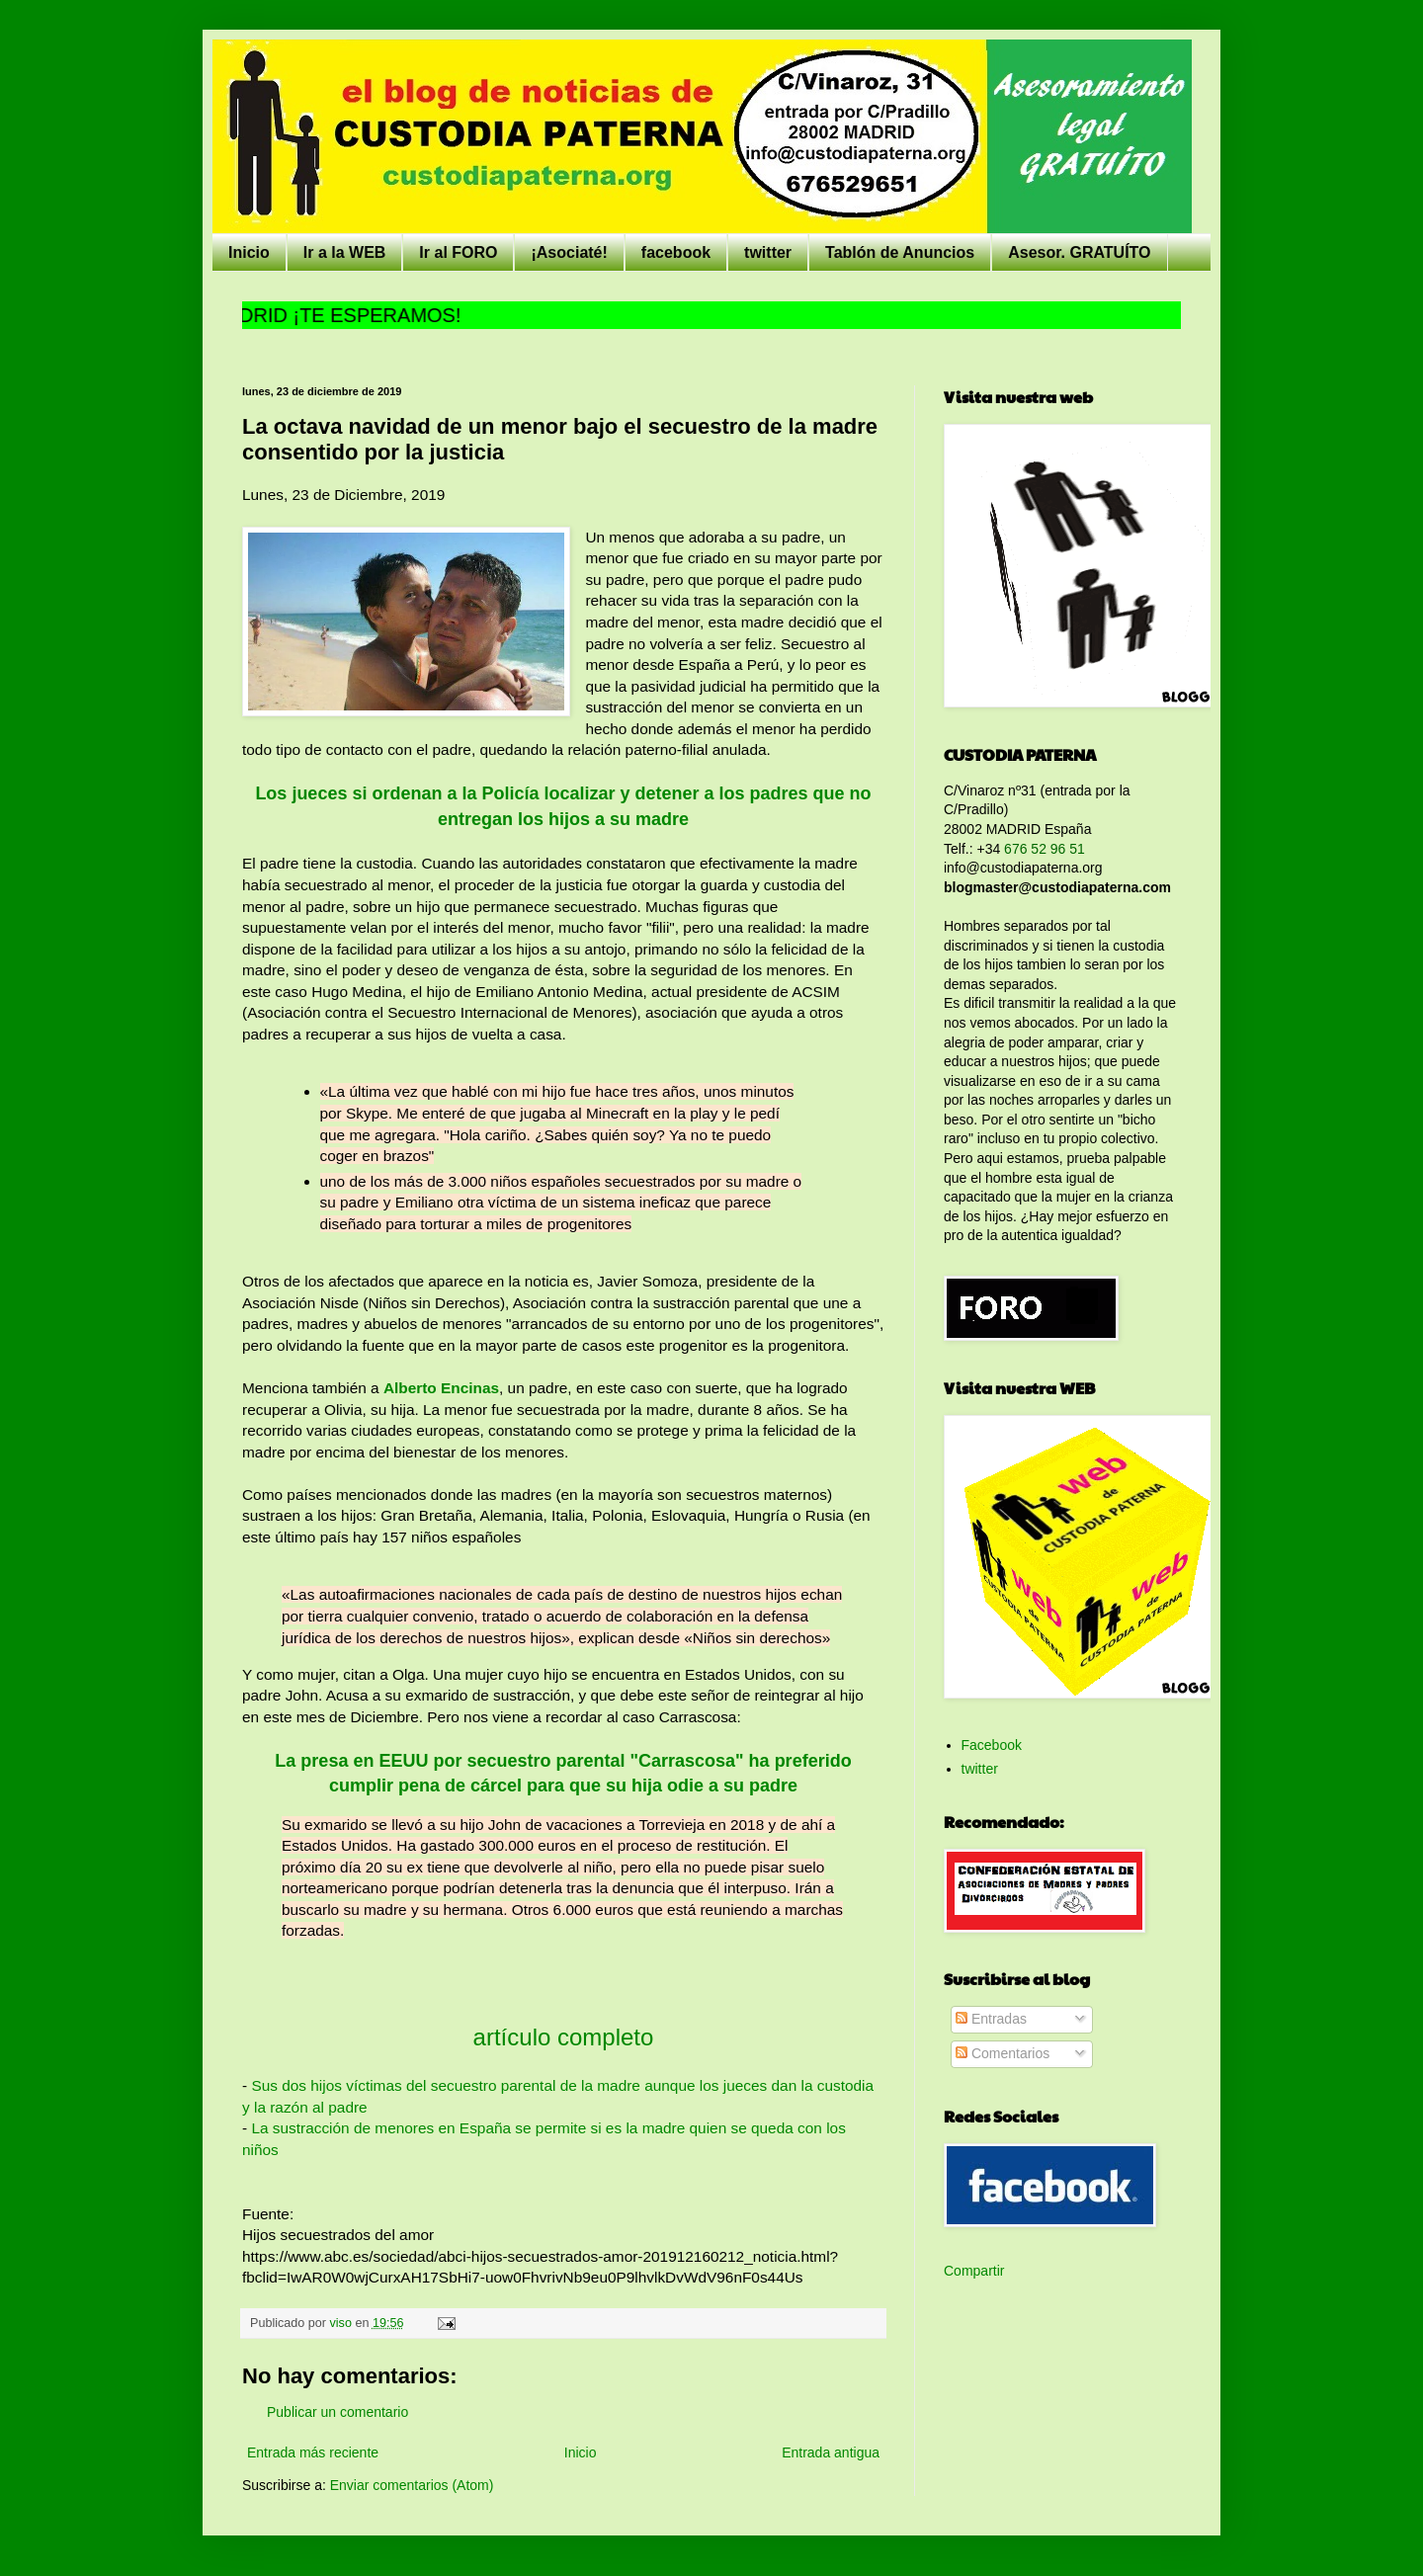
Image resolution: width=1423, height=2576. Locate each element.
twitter (768, 252)
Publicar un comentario (337, 2412)
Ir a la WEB (344, 252)
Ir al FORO (458, 252)
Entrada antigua (830, 2452)
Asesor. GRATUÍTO (1079, 252)
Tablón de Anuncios (899, 252)
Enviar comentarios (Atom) (412, 2485)
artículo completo (563, 2037)
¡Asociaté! (569, 252)
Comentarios (1002, 2053)
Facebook (992, 1745)
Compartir (974, 2271)
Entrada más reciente (312, 2452)
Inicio (249, 252)
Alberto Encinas (441, 1387)
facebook (676, 252)
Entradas (991, 2019)
